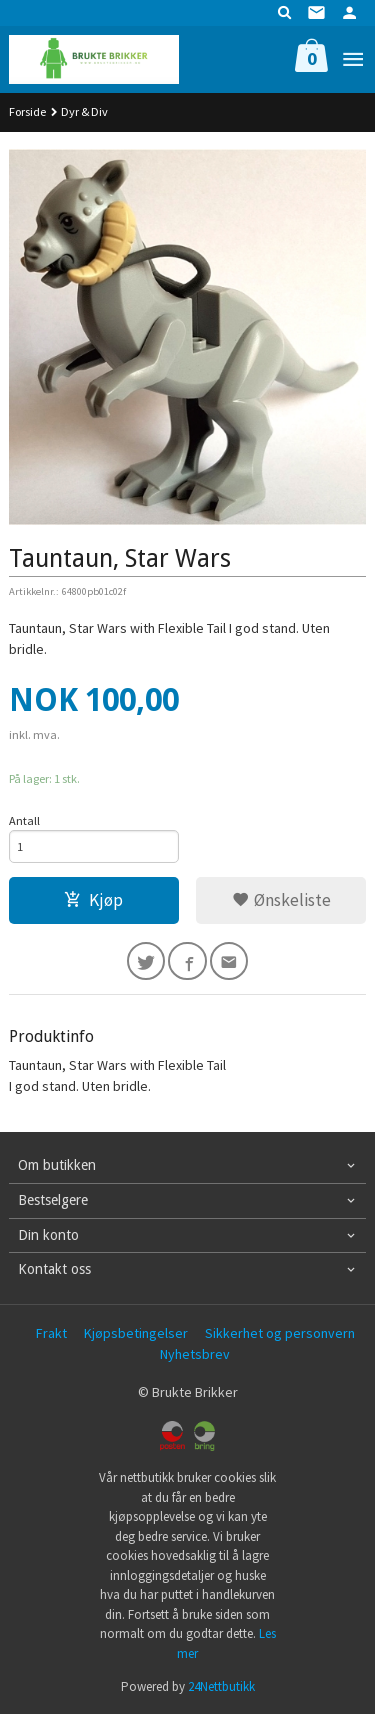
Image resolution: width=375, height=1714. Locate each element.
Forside (27, 111)
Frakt (51, 1333)
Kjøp (93, 900)
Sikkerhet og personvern (280, 1333)
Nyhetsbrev (195, 1354)
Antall (24, 820)
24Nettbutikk (221, 1686)
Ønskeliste (281, 900)
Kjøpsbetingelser (136, 1333)
